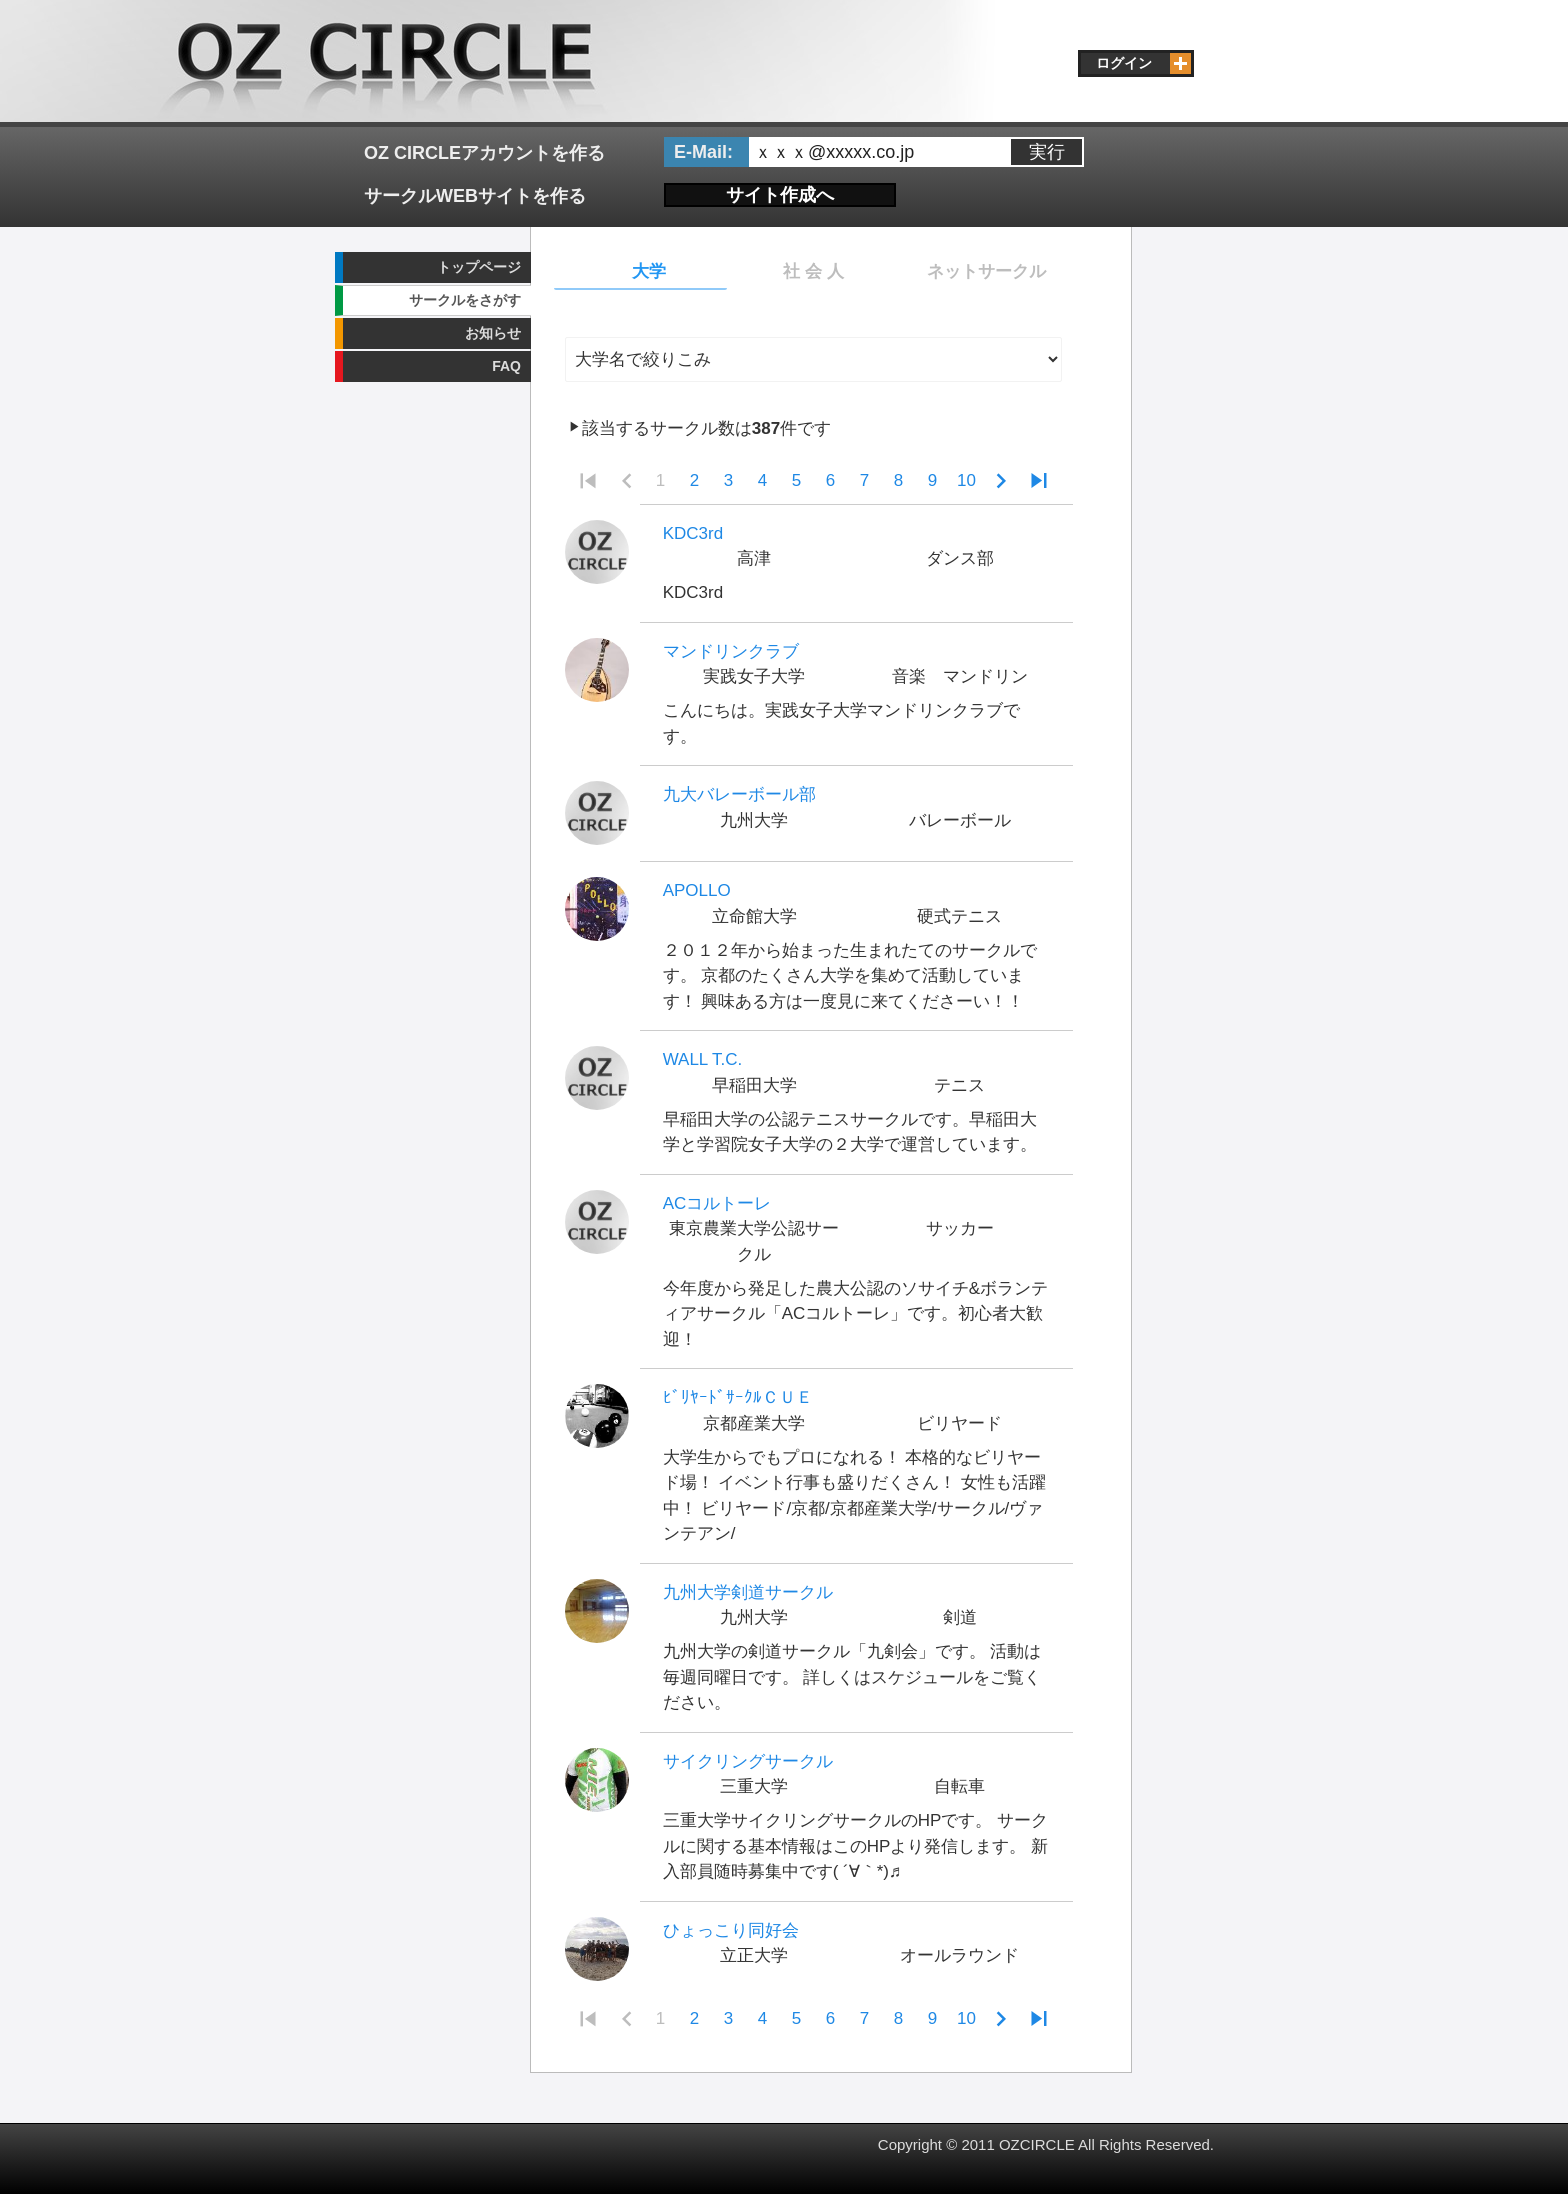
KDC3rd (693, 533)
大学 (649, 271)
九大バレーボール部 (739, 794)
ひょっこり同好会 (731, 1930)
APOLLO (697, 890)
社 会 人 (813, 271)
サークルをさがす (465, 300)
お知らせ (493, 333)
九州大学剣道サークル (748, 1592)
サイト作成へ (780, 195)
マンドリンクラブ (731, 651)
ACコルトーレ (717, 1203)
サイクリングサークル (748, 1761)
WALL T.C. (703, 1059)
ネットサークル (986, 271)
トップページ (479, 267)
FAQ (506, 366)
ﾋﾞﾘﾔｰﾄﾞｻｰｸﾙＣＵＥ (738, 1397)
